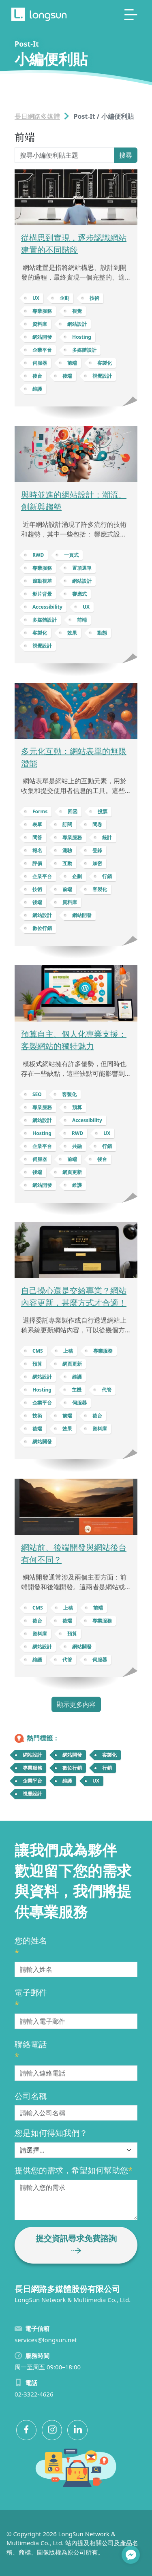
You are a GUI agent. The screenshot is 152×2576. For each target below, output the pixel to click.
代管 (106, 1389)
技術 (94, 298)
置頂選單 (82, 567)
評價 (37, 863)
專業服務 (42, 311)
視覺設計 (102, 375)
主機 (76, 1389)
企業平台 (42, 349)
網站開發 (42, 336)
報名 (37, 850)
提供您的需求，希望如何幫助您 (74, 2170)
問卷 (97, 824)
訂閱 (67, 824)
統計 (107, 837)
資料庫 (39, 324)
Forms (39, 811)
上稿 (68, 1350)
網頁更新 (72, 1172)
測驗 (67, 850)
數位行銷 (42, 928)
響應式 (79, 593)
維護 (37, 388)
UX (35, 298)
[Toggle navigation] (131, 14)
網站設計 (77, 324)
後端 (67, 375)
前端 (72, 362)
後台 (37, 375)
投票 (102, 811)
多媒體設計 (84, 349)
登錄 (97, 850)
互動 (67, 863)
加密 (97, 863)
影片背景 (42, 593)
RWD (38, 555)
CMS (37, 1350)
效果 (72, 632)
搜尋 (125, 155)
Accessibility (47, 606)
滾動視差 (42, 580)
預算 (77, 1107)
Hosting (81, 336)
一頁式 (71, 555)
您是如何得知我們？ (51, 2132)
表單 (37, 824)
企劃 (64, 298)
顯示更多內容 (76, 1704)
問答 (37, 837)
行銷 (107, 876)
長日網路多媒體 (37, 116)
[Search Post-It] (64, 155)
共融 (77, 1146)
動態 (102, 632)
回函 (72, 811)
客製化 (104, 362)
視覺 (77, 311)
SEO (37, 1094)
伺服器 (39, 362)
